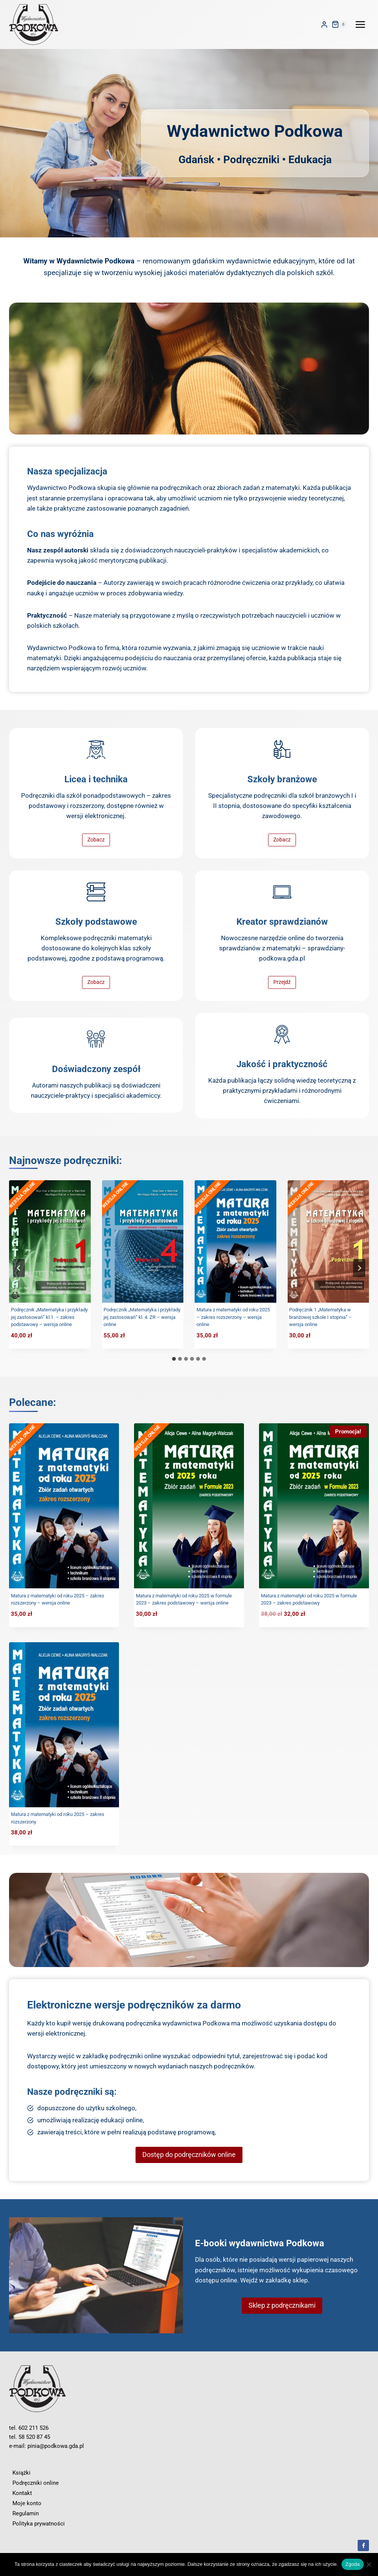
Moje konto (26, 2503)
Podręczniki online (35, 2483)
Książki (21, 2472)
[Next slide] (359, 1268)
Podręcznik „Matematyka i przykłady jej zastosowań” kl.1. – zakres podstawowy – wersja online (49, 1317)
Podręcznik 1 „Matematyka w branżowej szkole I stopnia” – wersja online (320, 1317)
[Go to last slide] (19, 1268)
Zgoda (352, 2564)
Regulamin (25, 2513)
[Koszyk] (340, 24)
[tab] (174, 1359)
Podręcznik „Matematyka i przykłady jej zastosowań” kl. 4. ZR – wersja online (142, 1317)
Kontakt (22, 2493)
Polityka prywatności (38, 2523)
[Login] (324, 24)
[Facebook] (363, 2545)
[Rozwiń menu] (360, 24)
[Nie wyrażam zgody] (368, 2564)
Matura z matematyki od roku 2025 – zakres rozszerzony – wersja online (233, 1317)
